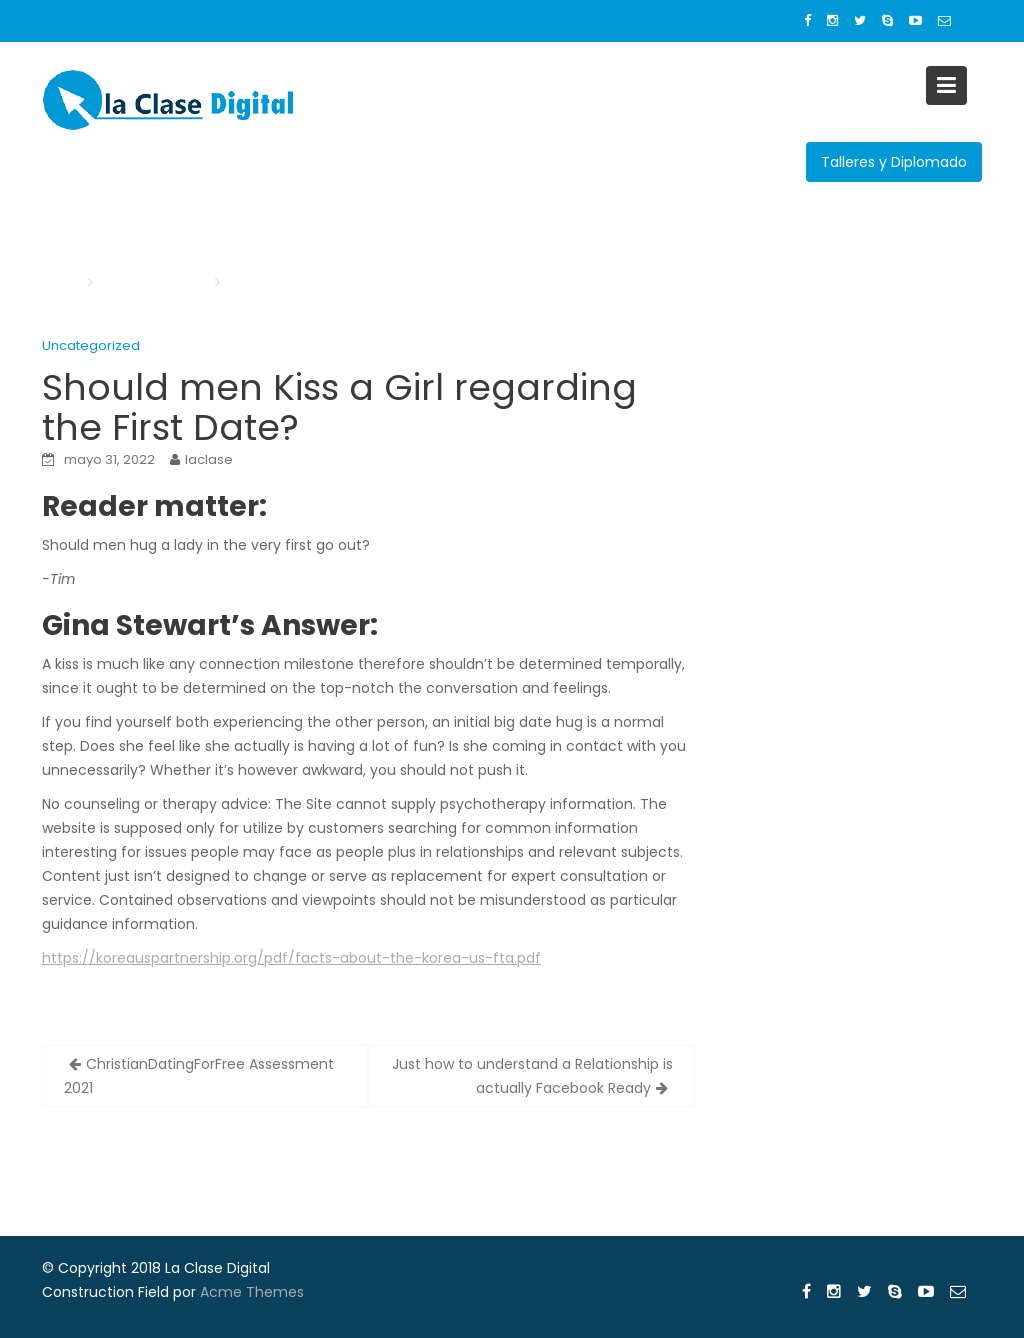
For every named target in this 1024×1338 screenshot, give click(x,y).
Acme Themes (252, 1292)
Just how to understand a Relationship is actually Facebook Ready (532, 1076)
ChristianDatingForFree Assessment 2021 (199, 1076)
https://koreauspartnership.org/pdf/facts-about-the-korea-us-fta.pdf (291, 958)
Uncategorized (91, 345)
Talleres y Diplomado (894, 162)
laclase (209, 459)
